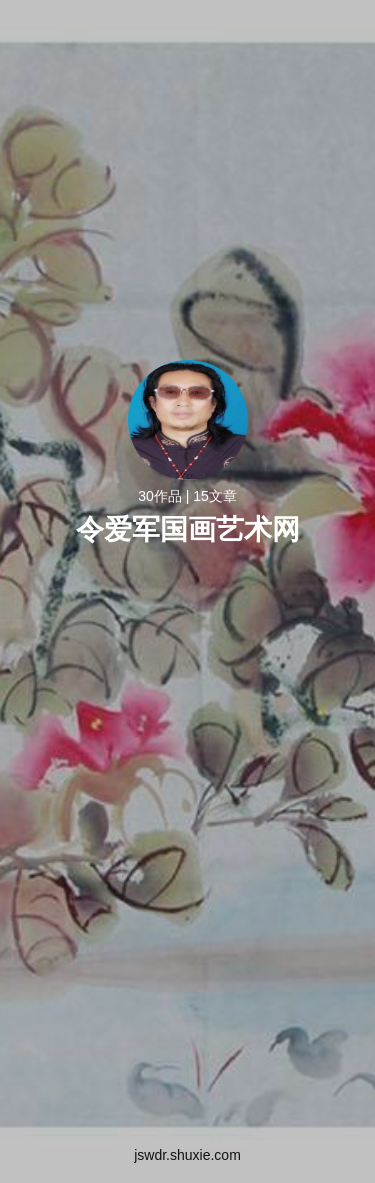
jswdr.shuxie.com (187, 1155)
